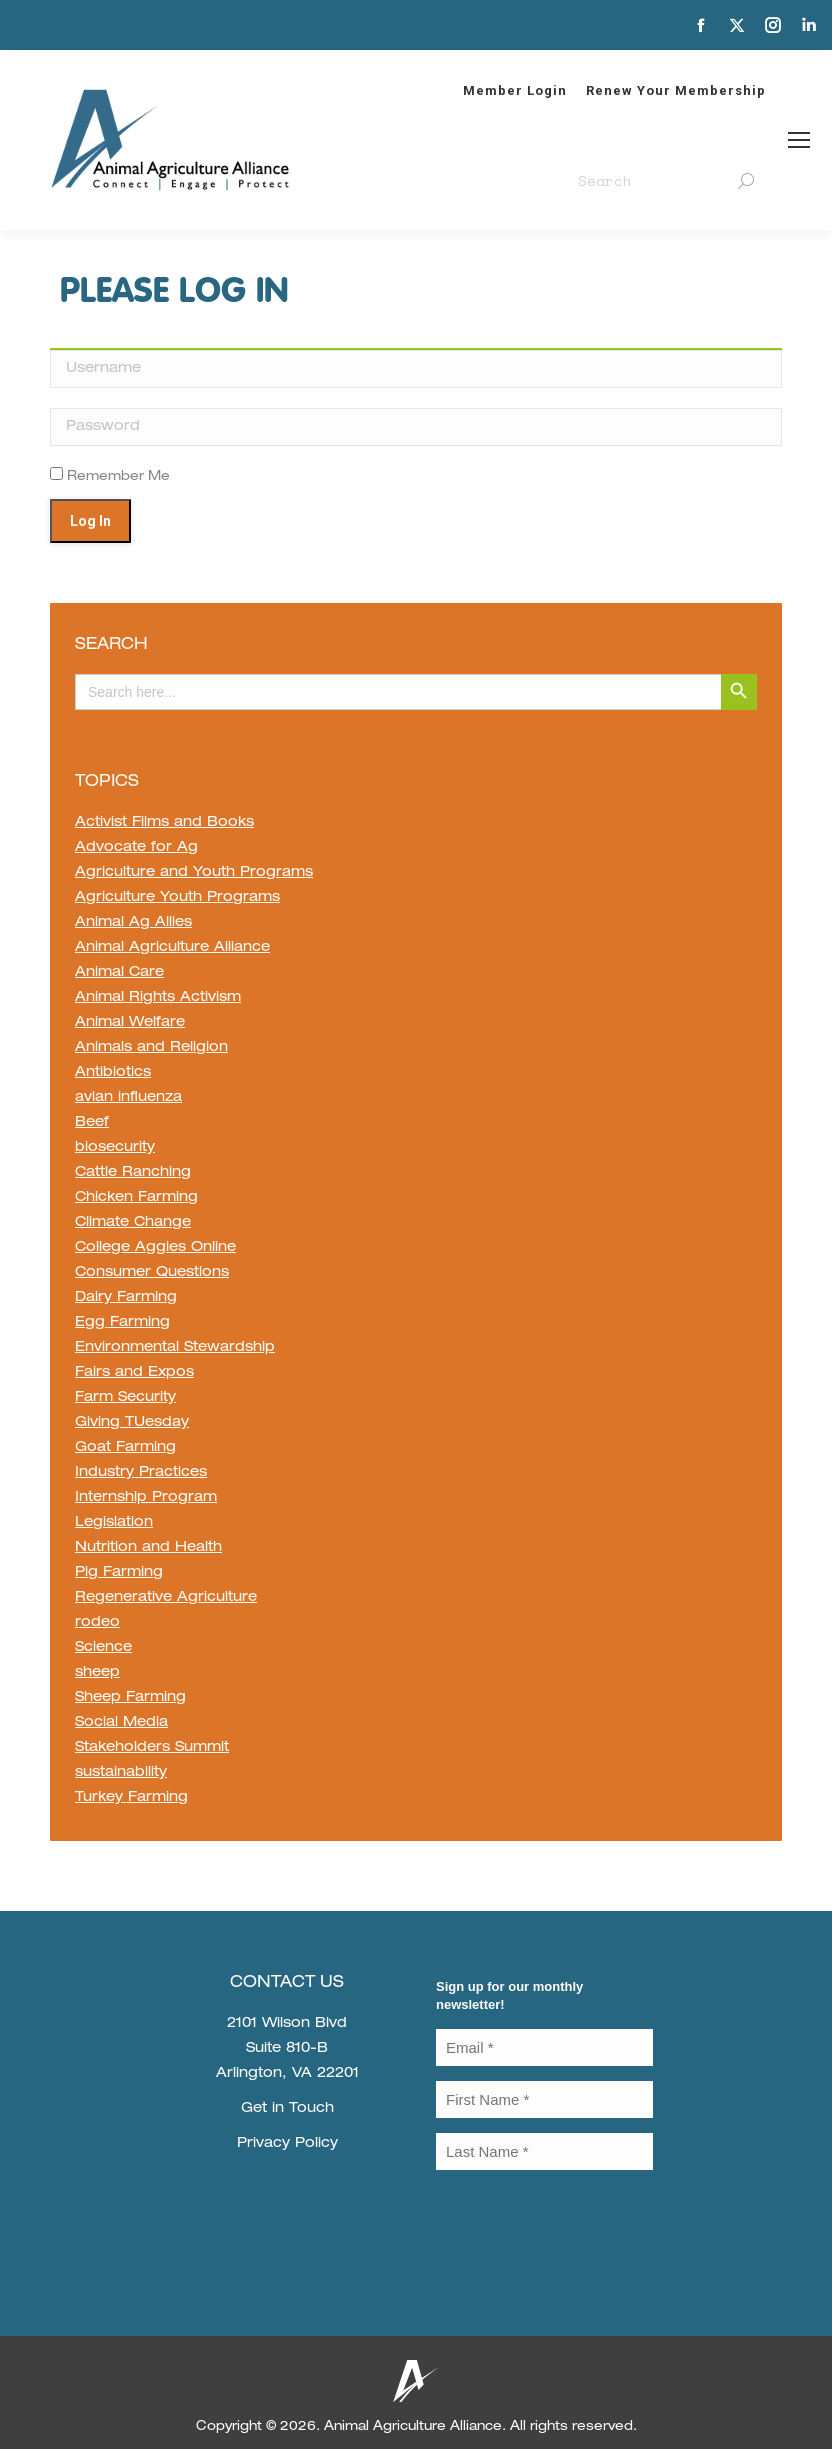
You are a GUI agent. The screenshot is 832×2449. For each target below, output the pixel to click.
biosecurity (115, 1148)
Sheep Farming (130, 1698)
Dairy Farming (126, 1298)
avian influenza (128, 1098)
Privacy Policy (287, 2144)
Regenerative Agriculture (166, 1598)
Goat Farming (125, 1448)
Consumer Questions (152, 1273)
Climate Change (133, 1223)
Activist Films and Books (164, 823)
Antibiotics (113, 1073)
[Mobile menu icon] (799, 140)
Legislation (114, 1523)
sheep (97, 1673)
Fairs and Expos (134, 1373)
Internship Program (146, 1498)
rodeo (97, 1623)
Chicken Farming (136, 1198)
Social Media (121, 1723)
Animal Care (119, 973)
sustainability (121, 1773)
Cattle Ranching (133, 1173)
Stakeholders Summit (152, 1748)
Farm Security (125, 1398)
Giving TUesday (132, 1423)
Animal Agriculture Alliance (172, 948)
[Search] (666, 181)
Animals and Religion (151, 1048)
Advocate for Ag (136, 848)
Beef (92, 1123)
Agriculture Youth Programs (177, 898)
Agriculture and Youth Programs (194, 873)
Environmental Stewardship (175, 1348)
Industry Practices (141, 1473)
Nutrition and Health (148, 1548)
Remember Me (110, 477)
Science (103, 1648)
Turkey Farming (131, 1798)
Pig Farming (119, 1573)
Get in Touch (287, 2109)
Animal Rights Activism (158, 998)
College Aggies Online (155, 1248)
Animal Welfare (130, 1023)
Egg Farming (122, 1323)
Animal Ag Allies (133, 923)
